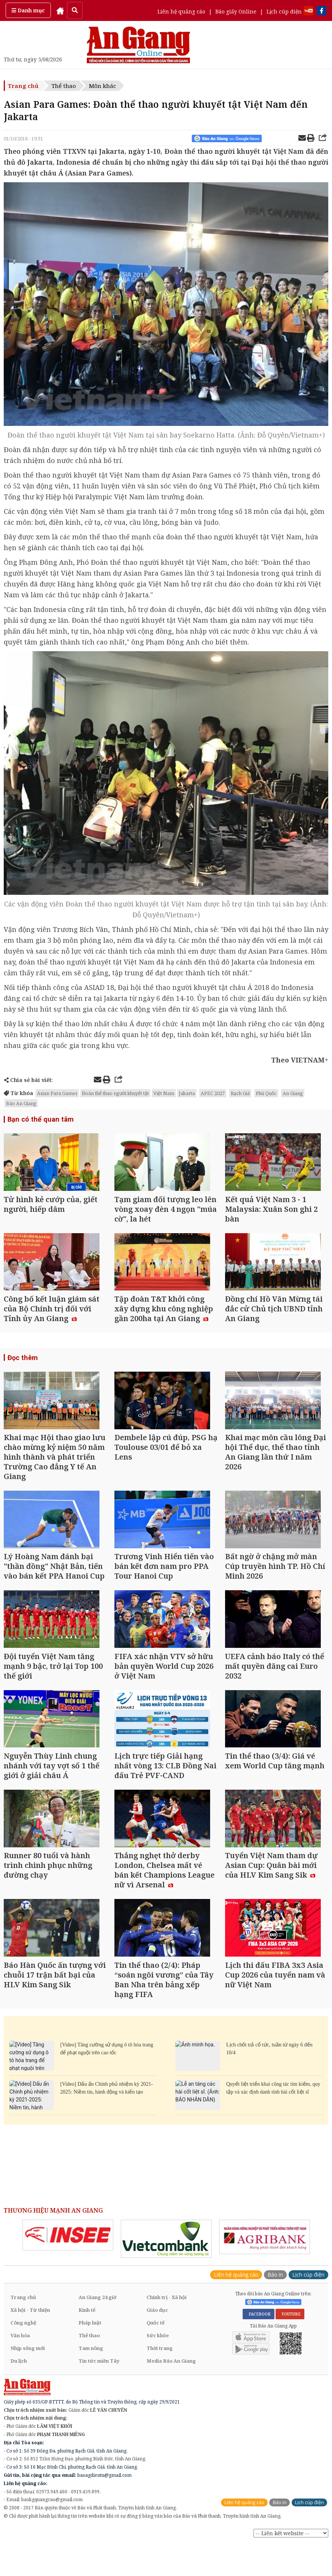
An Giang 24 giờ (97, 2333)
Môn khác (102, 85)
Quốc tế (156, 2358)
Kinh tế (87, 2345)
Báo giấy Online (235, 11)
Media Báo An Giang (171, 2396)
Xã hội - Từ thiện (30, 2345)
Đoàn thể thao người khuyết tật (115, 1093)
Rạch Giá (240, 1093)
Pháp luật (90, 2358)
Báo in (275, 2310)
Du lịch (18, 2396)
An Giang (293, 1093)
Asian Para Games (57, 1093)
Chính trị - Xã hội (167, 2333)
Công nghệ (23, 2358)
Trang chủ (23, 85)
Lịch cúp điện (284, 11)
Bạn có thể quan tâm (39, 1119)
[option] (68, 2271)
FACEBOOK (258, 2350)
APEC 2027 (213, 1093)
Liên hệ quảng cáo (181, 11)
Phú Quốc (266, 1093)
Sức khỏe (158, 2371)
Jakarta (187, 1093)
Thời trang (160, 2384)
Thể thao (64, 85)
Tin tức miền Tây (99, 2396)
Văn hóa (20, 2371)
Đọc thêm (22, 1367)
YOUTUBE (290, 2350)
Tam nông (91, 2384)
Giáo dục (157, 2345)
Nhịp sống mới (27, 2384)
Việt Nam (163, 1093)
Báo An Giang (21, 1103)
